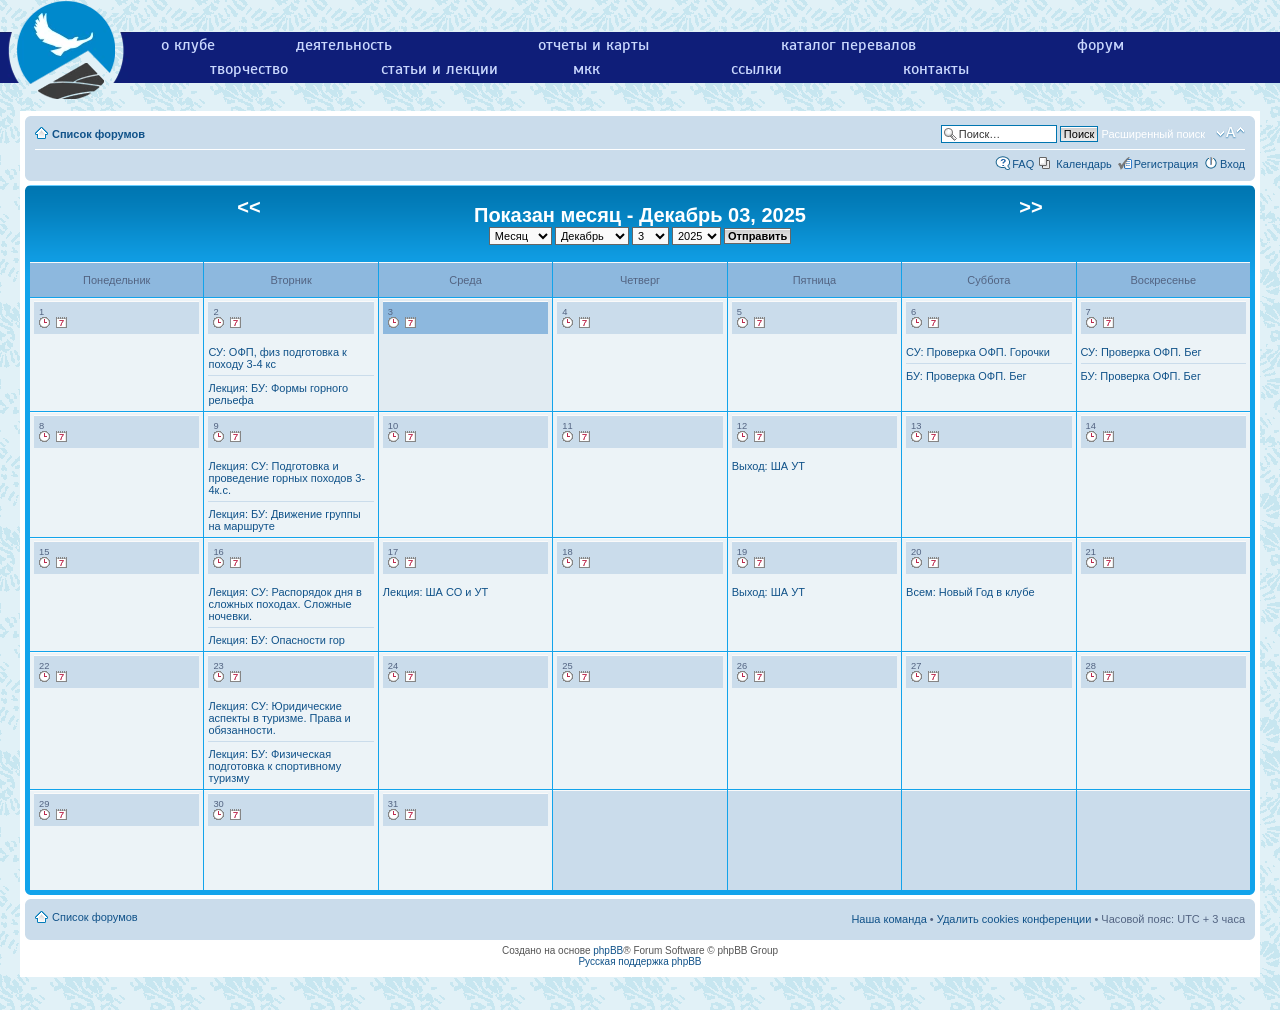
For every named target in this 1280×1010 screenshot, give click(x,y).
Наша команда (888, 919)
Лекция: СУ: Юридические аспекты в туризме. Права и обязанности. (279, 718)
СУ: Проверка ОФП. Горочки (978, 352)
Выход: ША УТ (768, 466)
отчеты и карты (593, 45)
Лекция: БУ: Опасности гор (276, 640)
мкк (586, 69)
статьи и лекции (439, 69)
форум (1100, 45)
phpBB (608, 950)
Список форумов (98, 134)
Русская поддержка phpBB (639, 961)
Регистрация (1166, 164)
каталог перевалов (848, 45)
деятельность (344, 45)
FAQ (1023, 164)
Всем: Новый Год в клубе (970, 592)
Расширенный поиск (1153, 134)
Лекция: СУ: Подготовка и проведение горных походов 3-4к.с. (286, 478)
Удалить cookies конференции (1014, 919)
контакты (936, 69)
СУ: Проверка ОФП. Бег (1141, 352)
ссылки (756, 69)
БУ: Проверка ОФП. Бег (966, 376)
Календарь (1084, 164)
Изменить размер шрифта (1230, 133)
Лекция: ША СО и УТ (435, 592)
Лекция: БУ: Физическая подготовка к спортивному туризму (274, 766)
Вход (1232, 164)
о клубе (188, 45)
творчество (249, 69)
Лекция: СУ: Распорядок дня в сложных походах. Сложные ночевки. (284, 604)
